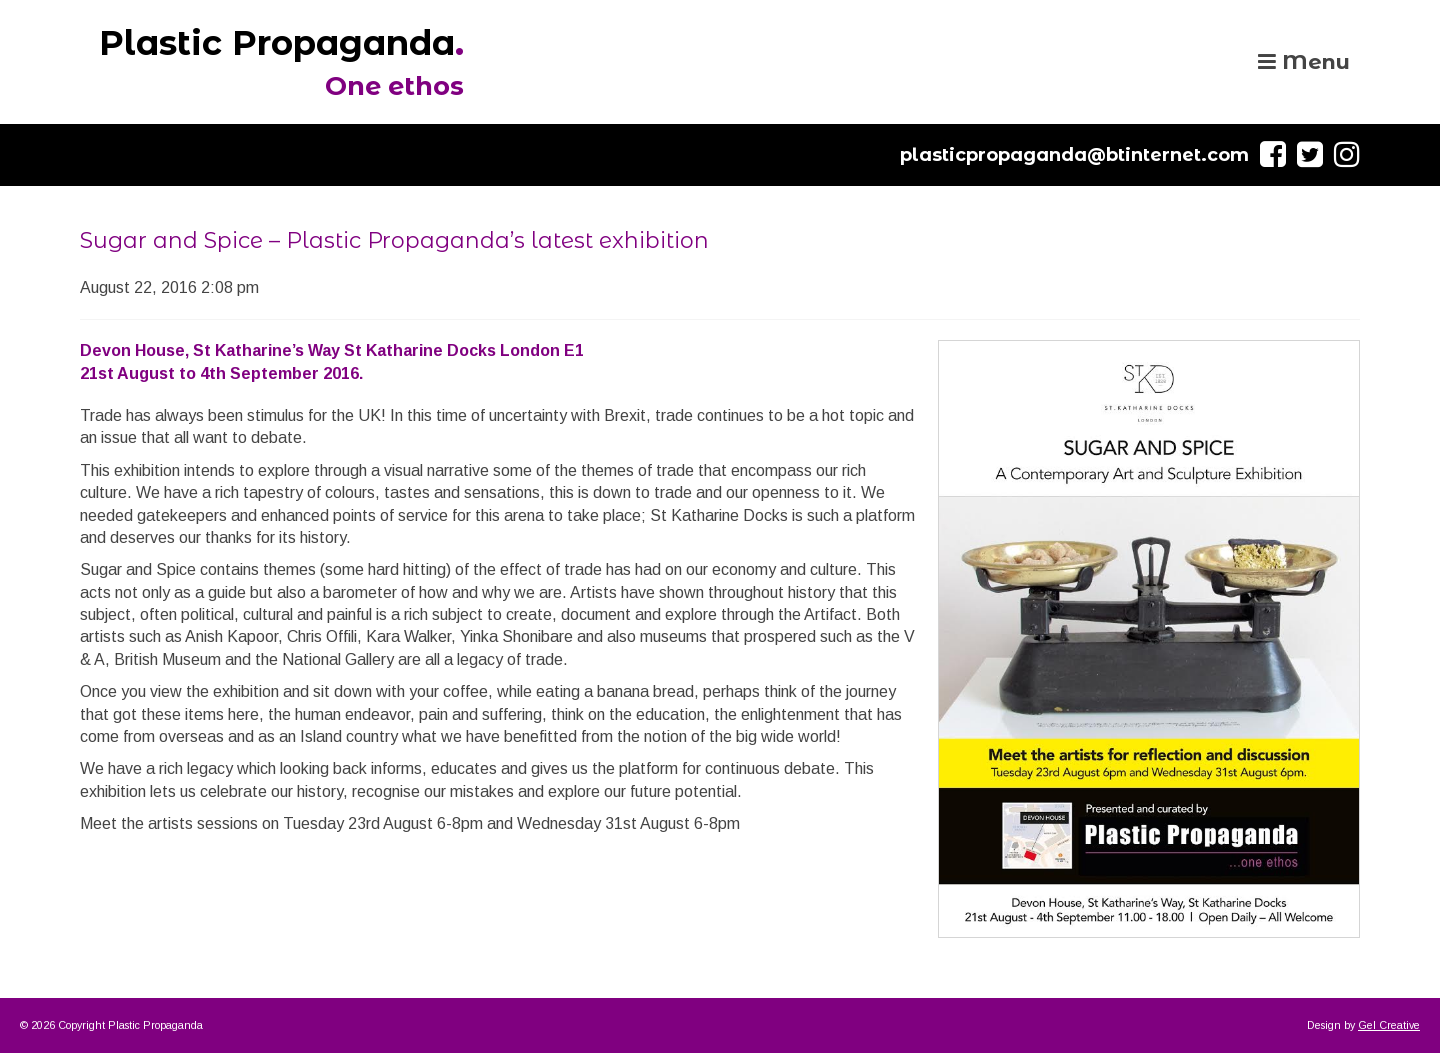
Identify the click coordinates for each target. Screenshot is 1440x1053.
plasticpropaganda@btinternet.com (1074, 155)
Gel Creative (1389, 1025)
